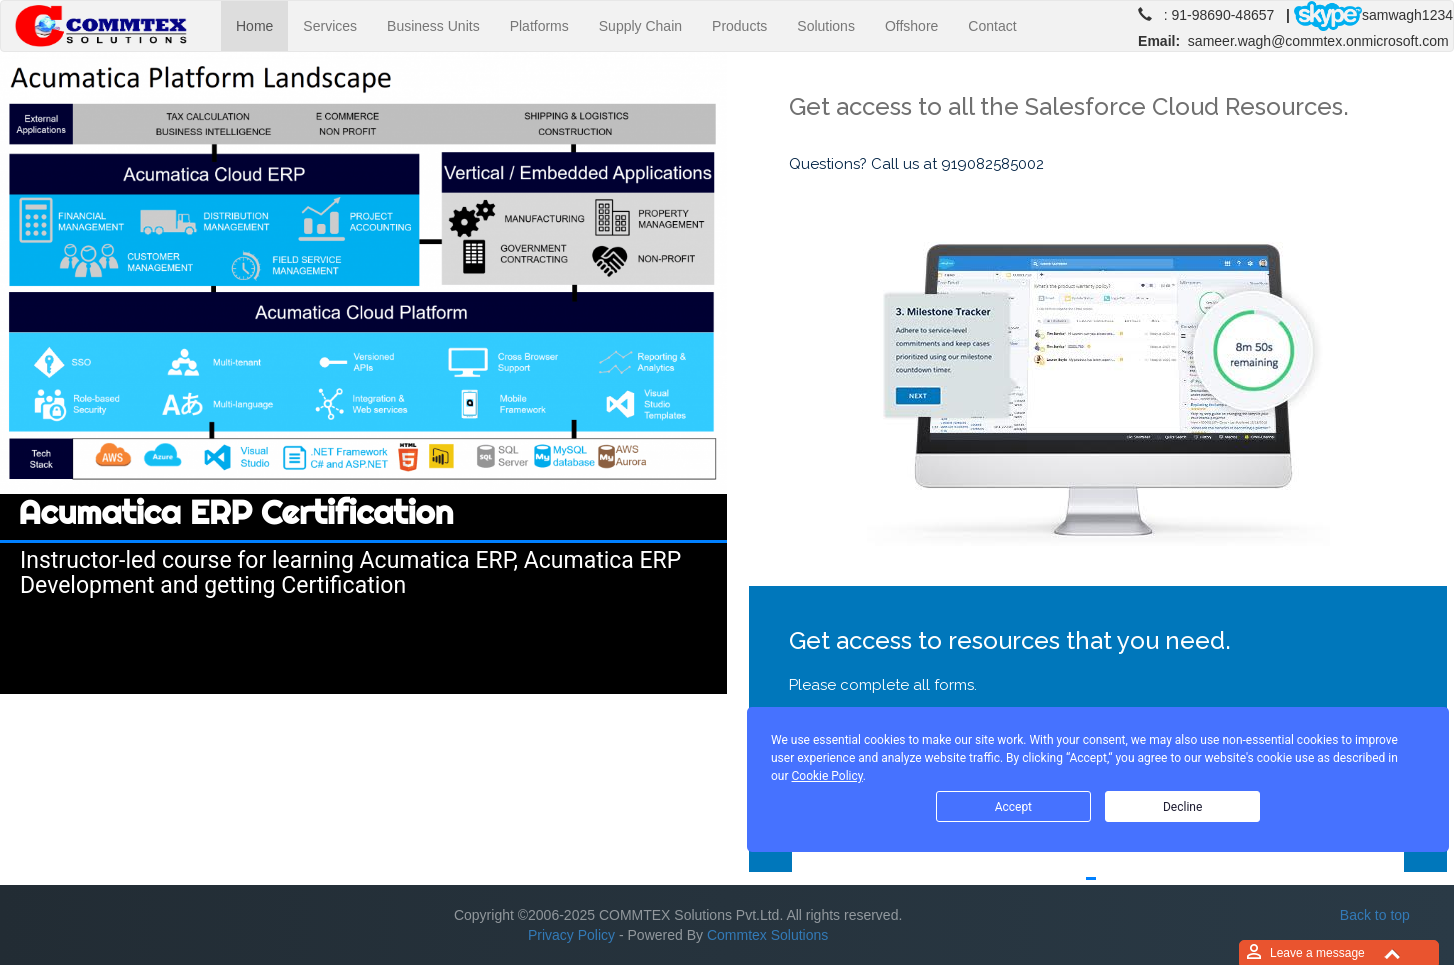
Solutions (826, 26)
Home (262, 24)
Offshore (911, 26)
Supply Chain (640, 26)
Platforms (539, 26)
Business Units (433, 26)
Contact (992, 26)
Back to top (1375, 915)
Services (330, 26)
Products (739, 26)
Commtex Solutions (767, 935)
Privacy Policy (571, 935)
